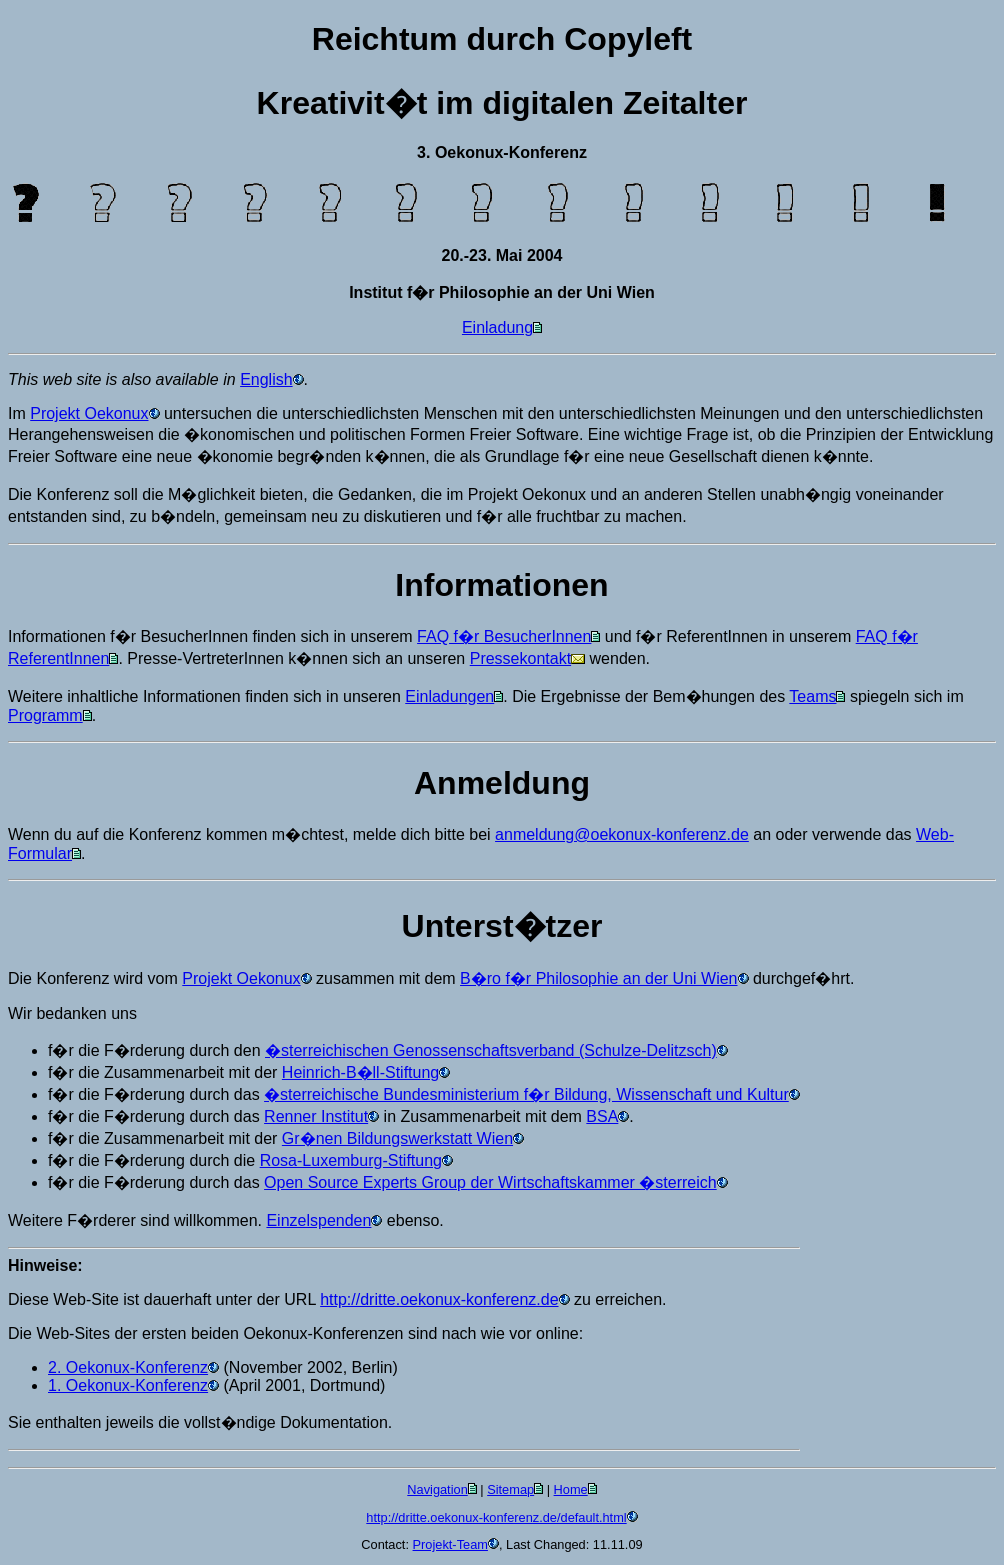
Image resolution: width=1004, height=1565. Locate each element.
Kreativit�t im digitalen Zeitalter (502, 103)
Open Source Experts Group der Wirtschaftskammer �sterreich (490, 1182)
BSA (602, 1116)
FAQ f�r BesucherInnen (504, 636)
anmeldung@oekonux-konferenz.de (622, 834)
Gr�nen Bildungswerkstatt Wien (397, 1138)
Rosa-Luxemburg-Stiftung (351, 1160)
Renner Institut (316, 1116)
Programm (45, 715)
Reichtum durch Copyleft (502, 39)
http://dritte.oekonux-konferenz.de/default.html (496, 1517)
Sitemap (510, 1489)
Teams (812, 696)
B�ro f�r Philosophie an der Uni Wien (598, 978)
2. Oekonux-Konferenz (128, 1367)
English (266, 379)
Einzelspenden (318, 1220)
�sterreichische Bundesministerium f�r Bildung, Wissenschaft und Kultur (526, 1094)
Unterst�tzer (502, 926)
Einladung (497, 327)
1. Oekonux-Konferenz (128, 1385)
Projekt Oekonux (89, 413)
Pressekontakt (520, 658)
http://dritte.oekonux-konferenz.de (439, 1299)
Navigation (437, 1489)
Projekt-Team (450, 1544)
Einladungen (449, 696)
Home (571, 1489)
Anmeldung (502, 783)
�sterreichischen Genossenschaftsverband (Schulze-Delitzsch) (491, 1050)
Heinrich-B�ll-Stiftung (360, 1072)
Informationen (501, 585)
